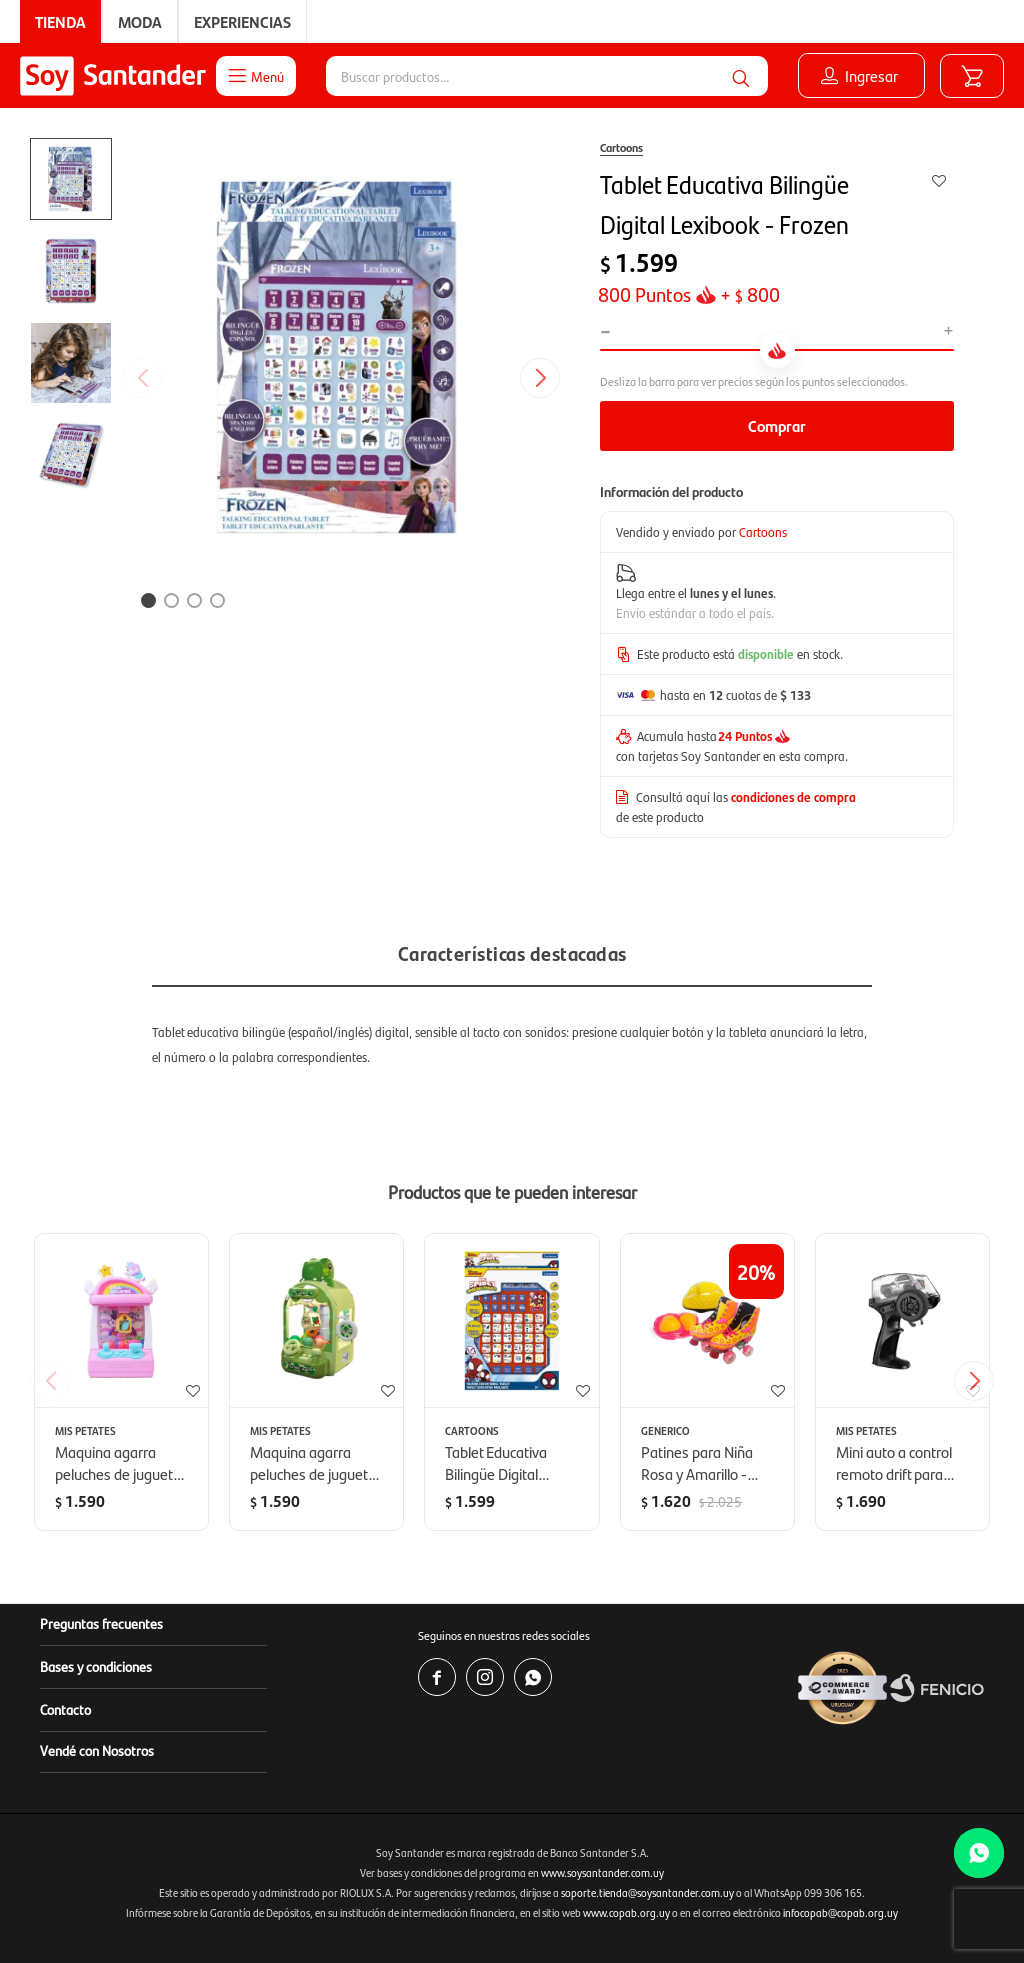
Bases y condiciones (96, 1666)
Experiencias (242, 21)
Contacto (65, 1709)
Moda (140, 21)
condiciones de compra (793, 796)
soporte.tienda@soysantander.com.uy (647, 1892)
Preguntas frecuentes (101, 1623)
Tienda (60, 21)
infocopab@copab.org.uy (840, 1912)
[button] (741, 76)
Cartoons (621, 147)
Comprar (777, 425)
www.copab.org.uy (626, 1912)
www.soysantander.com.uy (602, 1872)
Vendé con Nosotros (97, 1750)
